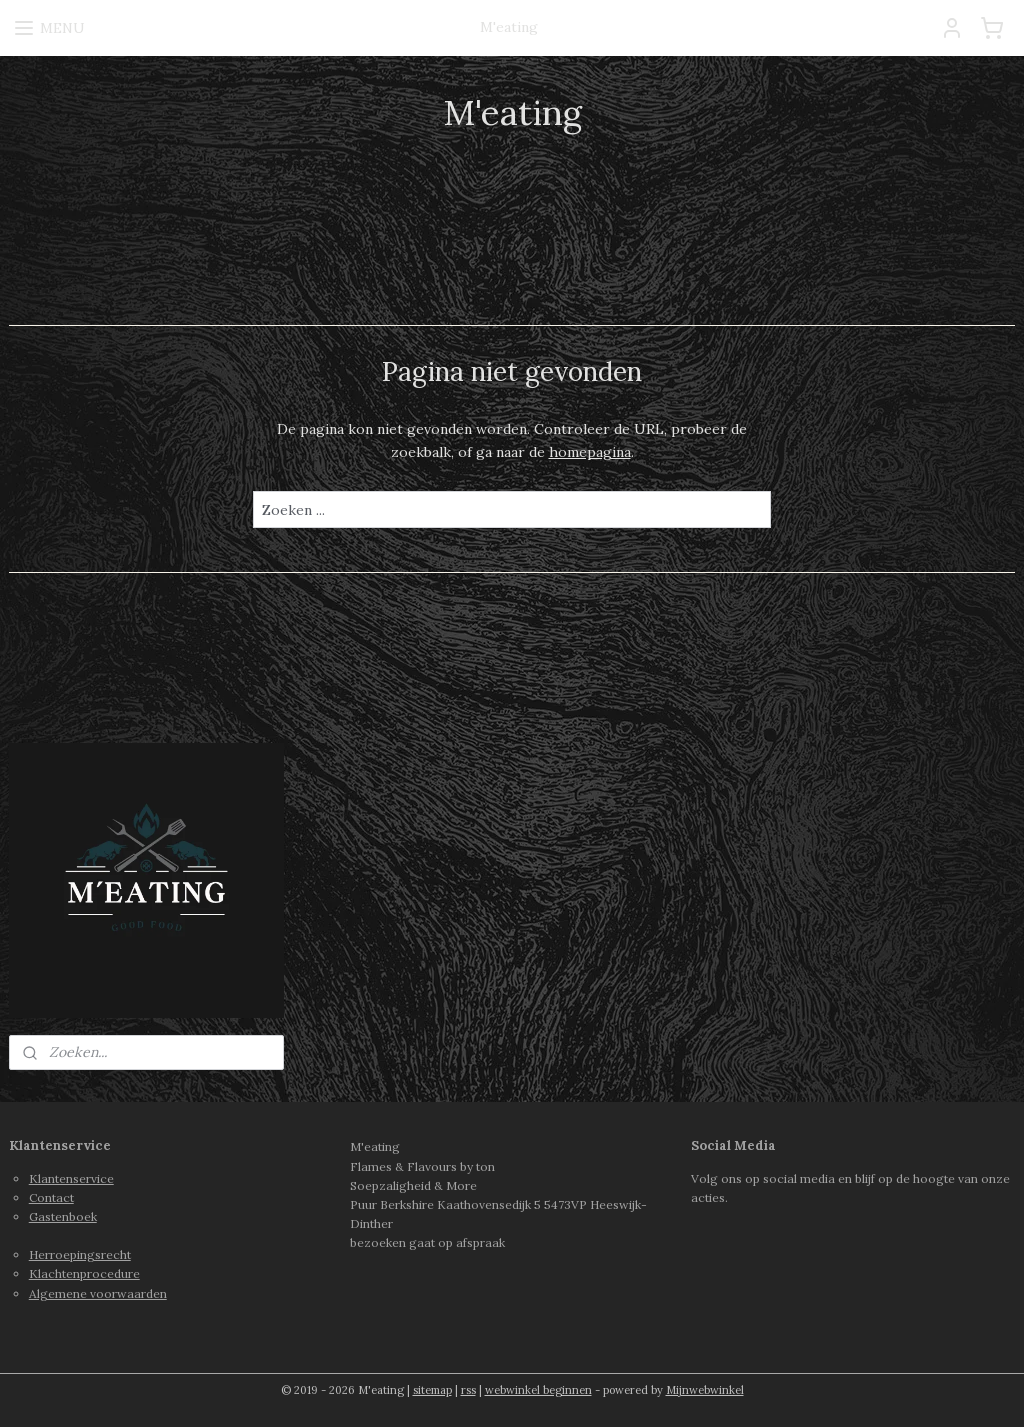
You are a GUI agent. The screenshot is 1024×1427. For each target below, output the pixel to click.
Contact (51, 1197)
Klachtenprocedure (84, 1273)
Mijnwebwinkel (705, 1390)
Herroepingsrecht (80, 1254)
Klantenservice (71, 1178)
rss (468, 1390)
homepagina (590, 452)
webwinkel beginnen (538, 1390)
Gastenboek (63, 1216)
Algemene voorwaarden (98, 1293)
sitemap (432, 1390)
